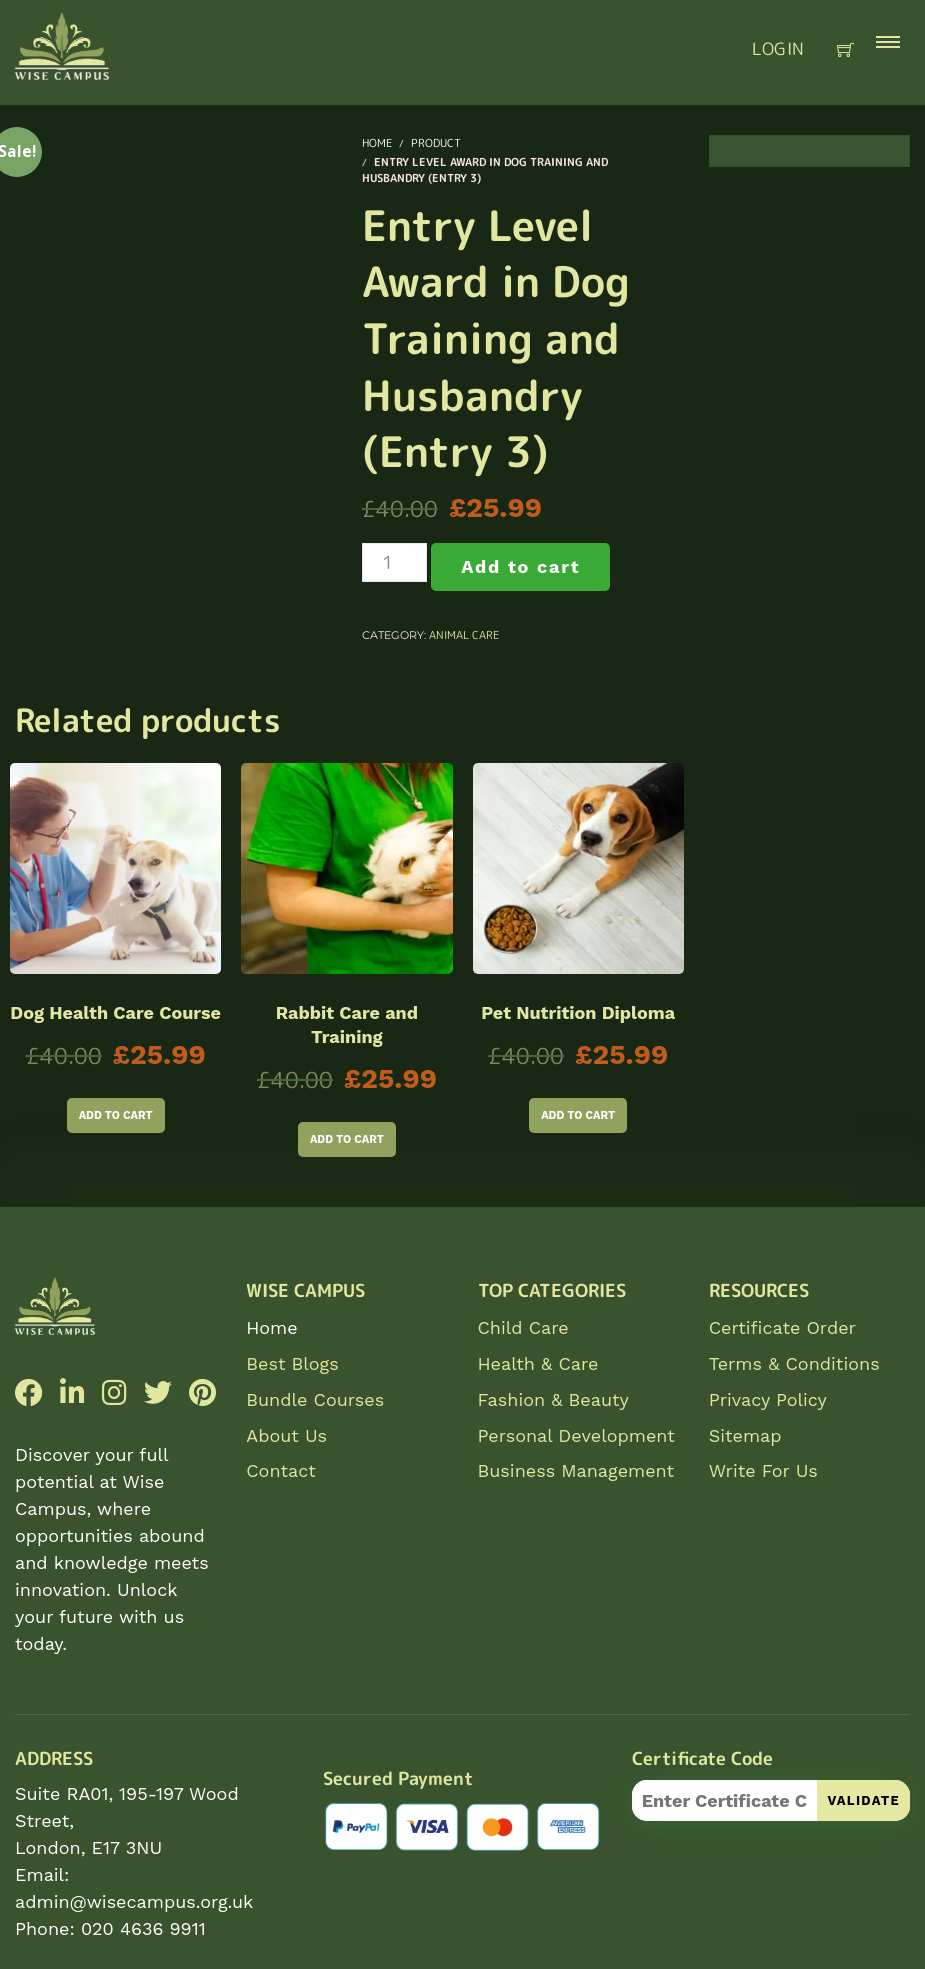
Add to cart (520, 566)
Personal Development (576, 1435)
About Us (286, 1435)
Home (271, 1327)
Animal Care (464, 635)
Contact (281, 1470)
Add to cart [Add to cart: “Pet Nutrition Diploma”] (578, 1115)
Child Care (523, 1327)
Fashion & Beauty (553, 1399)
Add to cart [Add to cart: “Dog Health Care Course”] (116, 1115)
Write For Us (763, 1470)
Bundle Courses (315, 1399)
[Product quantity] (394, 562)
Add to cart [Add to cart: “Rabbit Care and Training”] (347, 1139)
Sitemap (745, 1435)
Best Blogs (292, 1363)
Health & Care (538, 1363)
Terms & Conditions (794, 1363)
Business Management (576, 1470)
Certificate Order (782, 1327)
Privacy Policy (768, 1399)
